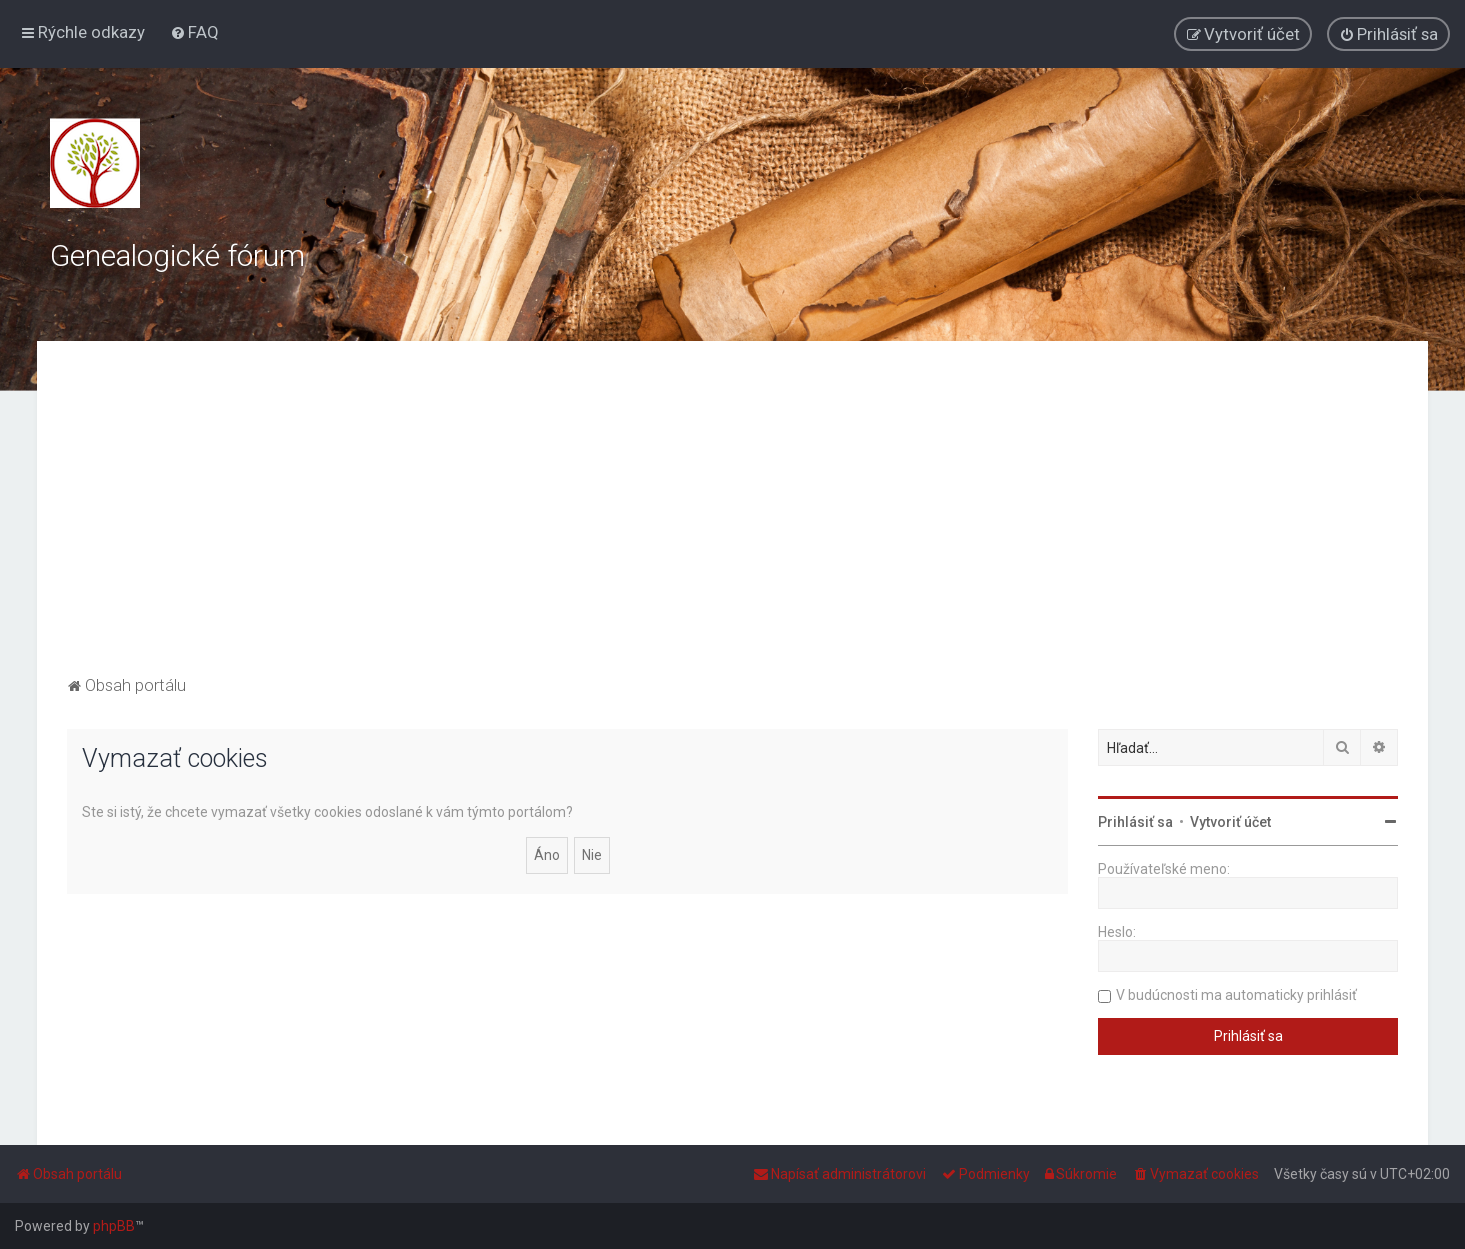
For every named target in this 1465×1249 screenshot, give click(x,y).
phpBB (114, 1226)
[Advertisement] (733, 521)
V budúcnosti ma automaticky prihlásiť (1236, 995)
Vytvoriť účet (1230, 822)
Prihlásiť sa (1135, 822)
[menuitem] (194, 32)
